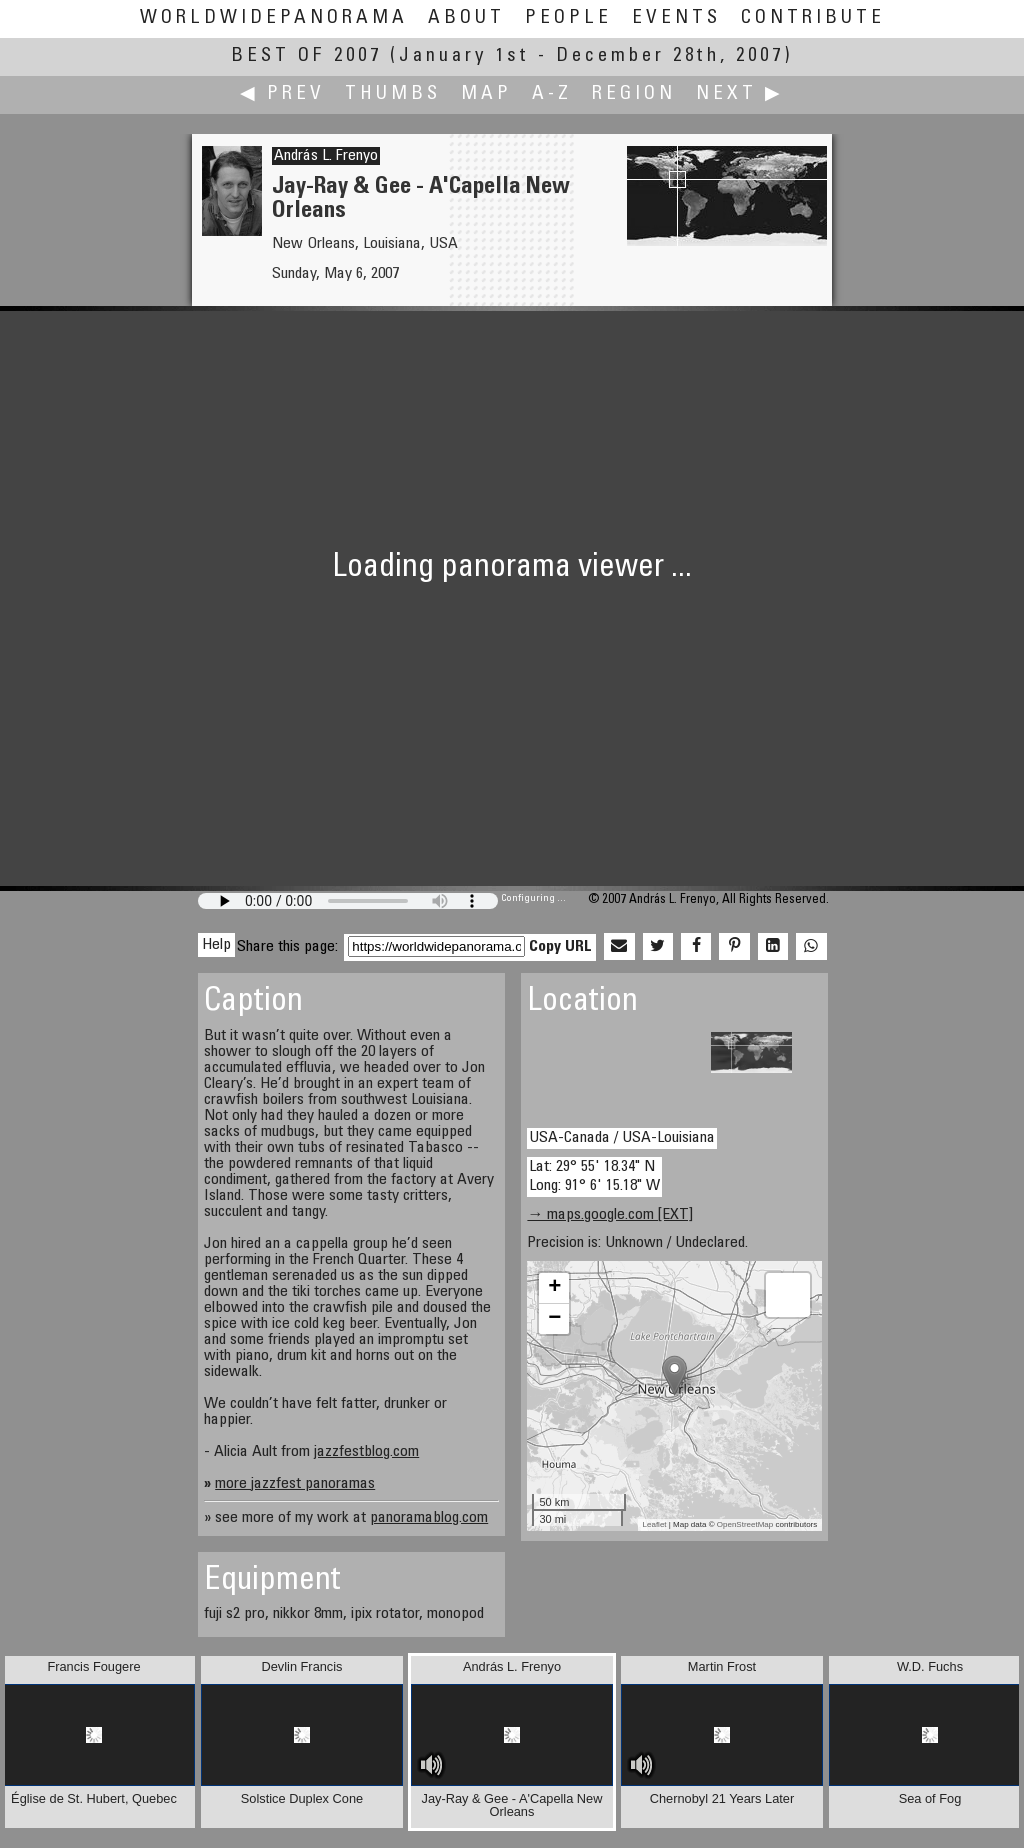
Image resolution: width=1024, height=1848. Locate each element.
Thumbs (393, 94)
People (568, 18)
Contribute (813, 18)
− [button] (554, 1319)
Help (216, 945)
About (466, 18)
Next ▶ (740, 94)
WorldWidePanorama (274, 18)
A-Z (552, 94)
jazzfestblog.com (366, 1452)
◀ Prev (282, 94)
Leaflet (655, 1524)
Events (676, 18)
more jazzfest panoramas (295, 1484)
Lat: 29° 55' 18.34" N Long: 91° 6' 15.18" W (594, 1176)
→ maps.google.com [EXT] (610, 1215)
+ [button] (554, 1288)
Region (634, 94)
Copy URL (560, 947)
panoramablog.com (429, 1518)
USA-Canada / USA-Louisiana (622, 1138)
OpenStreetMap (745, 1524)
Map (486, 94)
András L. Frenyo (326, 156)
